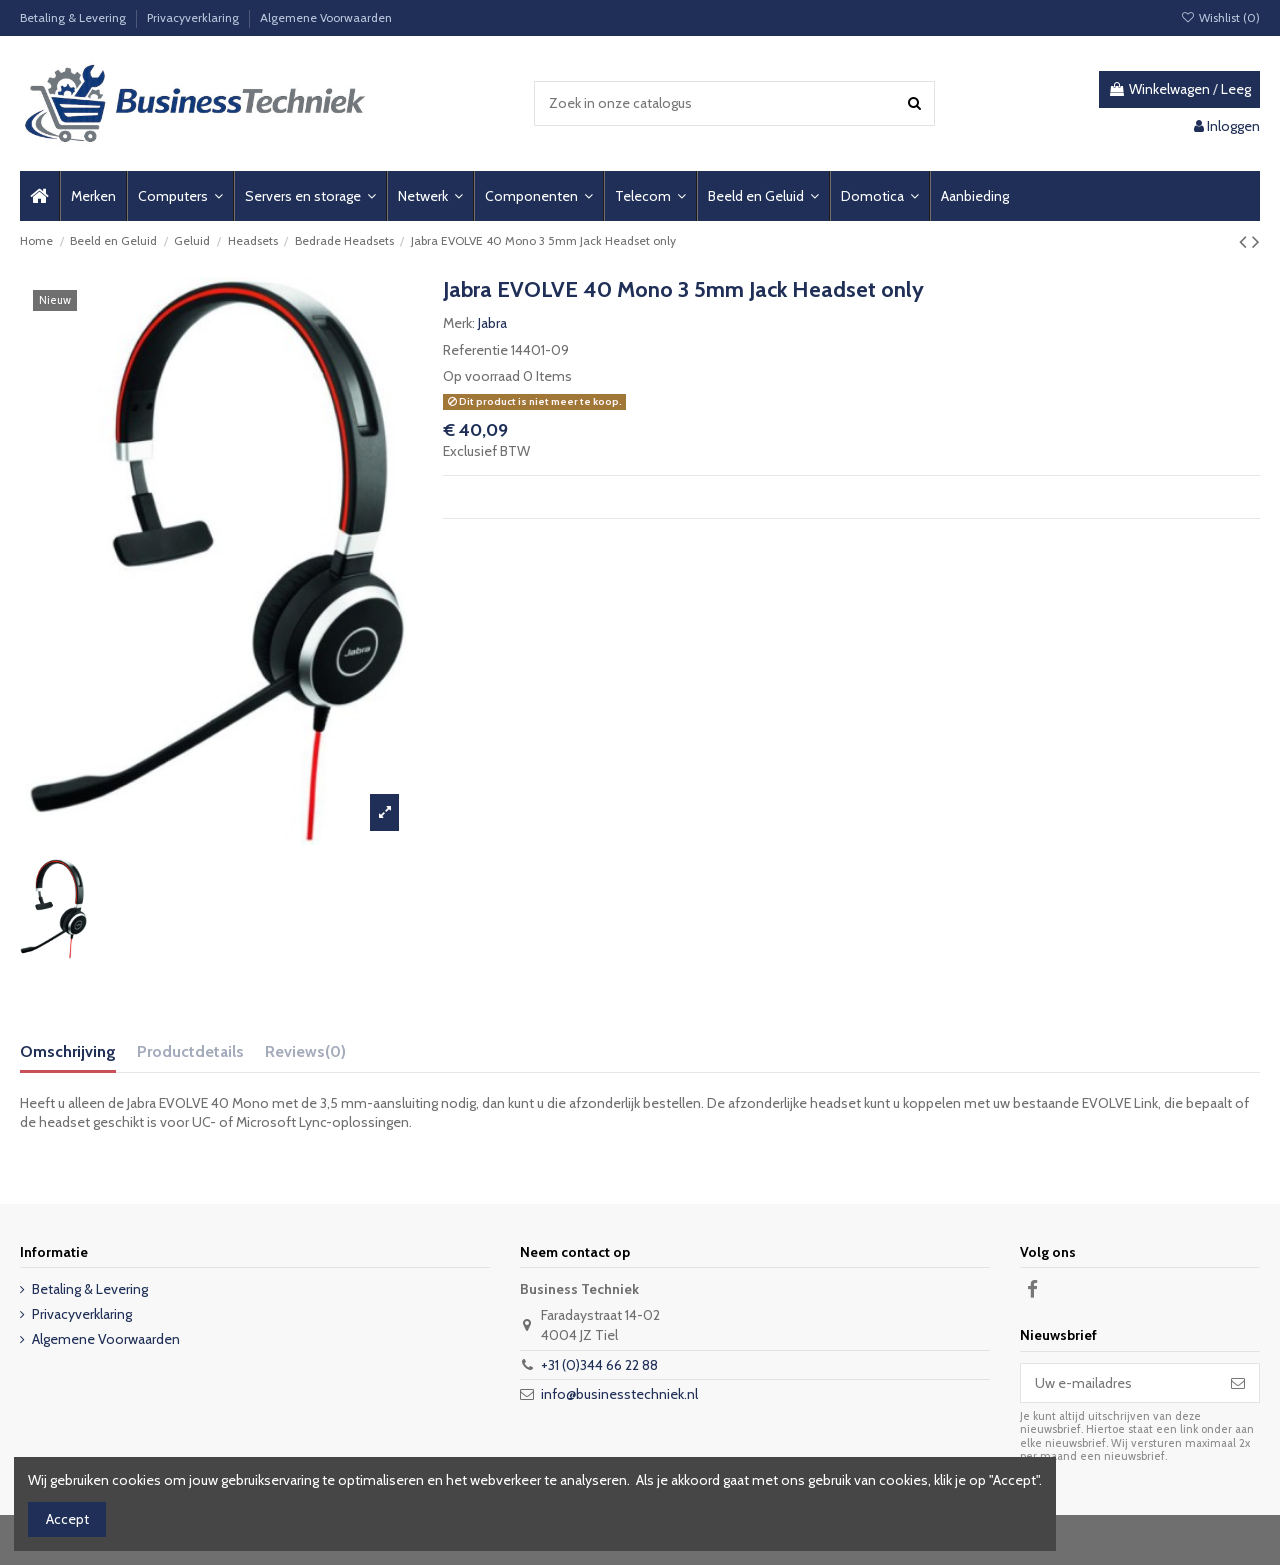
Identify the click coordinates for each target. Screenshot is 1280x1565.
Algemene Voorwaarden (326, 17)
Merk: (459, 323)
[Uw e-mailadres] (1119, 1383)
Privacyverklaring (194, 17)
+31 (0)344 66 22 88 (599, 1365)
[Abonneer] (1238, 1383)
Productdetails (190, 1051)
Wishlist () (1220, 17)
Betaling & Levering (74, 17)
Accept (67, 1519)
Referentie (475, 350)
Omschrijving (68, 1051)
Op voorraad (481, 376)
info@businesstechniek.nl (619, 1394)
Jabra (492, 323)
